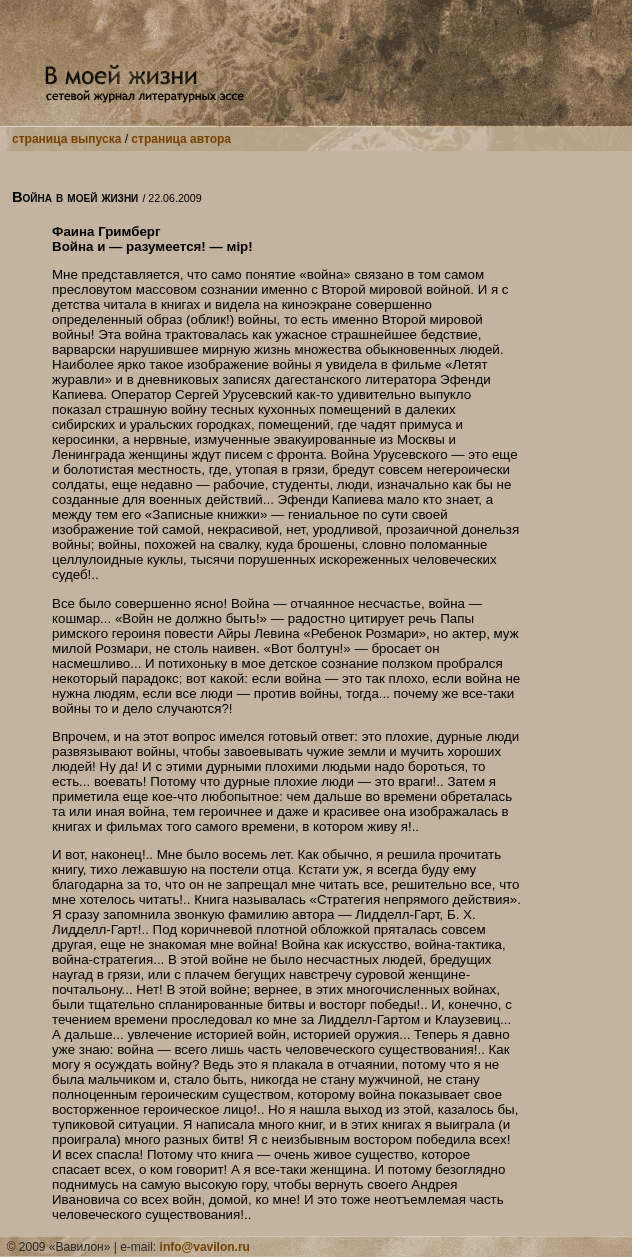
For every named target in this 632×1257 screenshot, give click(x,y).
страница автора (181, 139)
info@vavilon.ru (205, 1247)
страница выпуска (66, 139)
